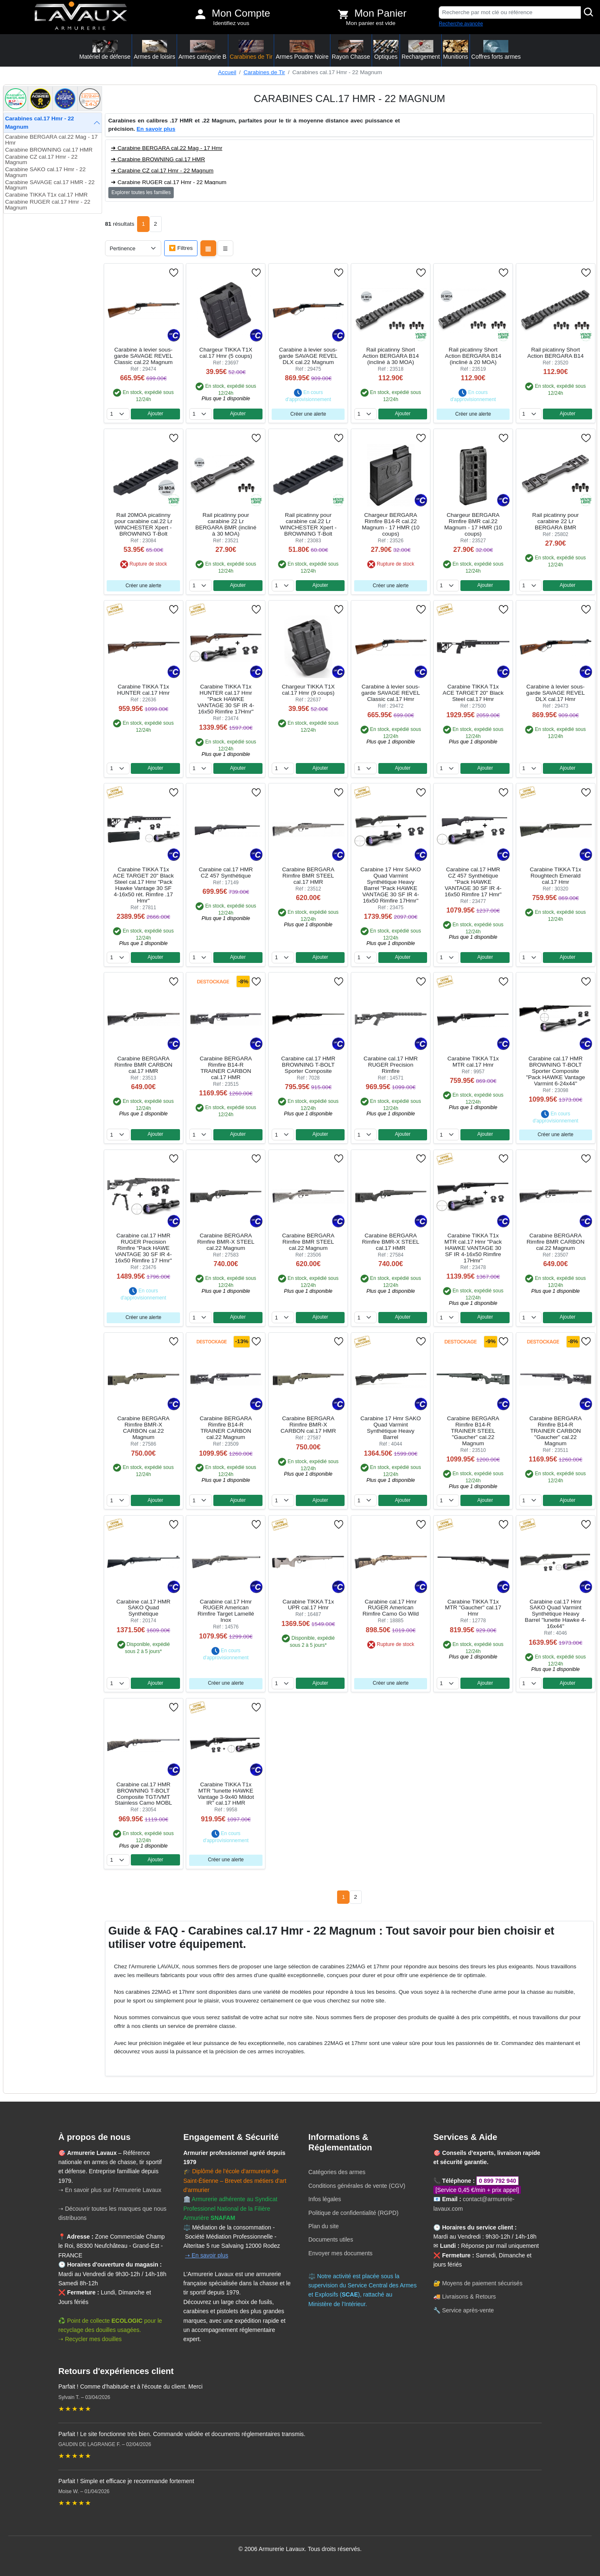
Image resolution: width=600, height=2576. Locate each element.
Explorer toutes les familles (141, 192)
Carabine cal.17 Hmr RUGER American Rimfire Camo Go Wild (390, 1607)
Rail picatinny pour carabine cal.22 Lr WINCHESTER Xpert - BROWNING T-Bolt (308, 524)
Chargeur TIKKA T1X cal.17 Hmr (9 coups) (308, 689)
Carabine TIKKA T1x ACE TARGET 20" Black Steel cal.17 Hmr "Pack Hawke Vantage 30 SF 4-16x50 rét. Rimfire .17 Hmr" (143, 885)
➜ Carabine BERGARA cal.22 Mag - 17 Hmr (166, 148)
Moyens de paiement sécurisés (482, 2283)
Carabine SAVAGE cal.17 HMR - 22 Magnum (50, 185)
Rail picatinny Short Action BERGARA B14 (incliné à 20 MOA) (473, 356)
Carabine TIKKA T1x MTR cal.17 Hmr (473, 1061)
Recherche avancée (461, 24)
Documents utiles (330, 2239)
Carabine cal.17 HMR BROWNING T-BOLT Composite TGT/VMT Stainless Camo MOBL (143, 1793)
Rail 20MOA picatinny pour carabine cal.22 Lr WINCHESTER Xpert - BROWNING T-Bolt (143, 524)
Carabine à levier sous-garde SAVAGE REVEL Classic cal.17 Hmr (390, 692)
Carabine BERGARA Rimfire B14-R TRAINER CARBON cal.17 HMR (226, 1067)
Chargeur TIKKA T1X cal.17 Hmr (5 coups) (225, 353)
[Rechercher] (588, 12)
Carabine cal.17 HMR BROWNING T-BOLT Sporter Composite (308, 1064)
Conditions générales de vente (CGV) (356, 2185)
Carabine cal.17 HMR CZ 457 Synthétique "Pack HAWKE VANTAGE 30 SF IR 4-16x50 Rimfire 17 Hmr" (473, 882)
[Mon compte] (200, 14)
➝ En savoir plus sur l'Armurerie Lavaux (110, 2190)
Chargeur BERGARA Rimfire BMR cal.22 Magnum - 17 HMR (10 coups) (473, 524)
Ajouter (155, 413)
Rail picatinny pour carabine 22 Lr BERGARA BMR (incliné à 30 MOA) (226, 524)
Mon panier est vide (370, 23)
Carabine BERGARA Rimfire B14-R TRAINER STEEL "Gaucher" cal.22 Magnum (473, 1430)
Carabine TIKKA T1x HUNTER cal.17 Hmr (143, 689)
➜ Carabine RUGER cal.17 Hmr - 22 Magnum (168, 182)
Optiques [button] (385, 50)
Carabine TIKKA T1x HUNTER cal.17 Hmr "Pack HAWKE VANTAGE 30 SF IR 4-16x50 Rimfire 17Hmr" (226, 699)
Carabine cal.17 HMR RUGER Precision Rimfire (391, 1064)
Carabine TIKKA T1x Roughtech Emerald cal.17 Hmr (555, 875)
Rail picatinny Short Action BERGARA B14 (556, 353)
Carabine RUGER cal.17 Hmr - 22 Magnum (47, 205)
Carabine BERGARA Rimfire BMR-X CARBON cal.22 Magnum (143, 1427)
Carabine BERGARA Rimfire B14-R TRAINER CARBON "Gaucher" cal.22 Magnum (556, 1430)
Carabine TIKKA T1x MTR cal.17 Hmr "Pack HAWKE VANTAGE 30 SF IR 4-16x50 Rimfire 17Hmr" (473, 1248)
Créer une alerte (308, 414)
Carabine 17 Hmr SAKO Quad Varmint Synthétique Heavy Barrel (390, 1427)
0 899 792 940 (497, 2180)
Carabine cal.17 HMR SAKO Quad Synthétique (143, 1607)
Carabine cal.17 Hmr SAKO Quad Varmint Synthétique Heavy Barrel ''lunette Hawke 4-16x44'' (555, 1614)
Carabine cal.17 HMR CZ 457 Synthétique (226, 872)
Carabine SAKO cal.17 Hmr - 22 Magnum (45, 172)
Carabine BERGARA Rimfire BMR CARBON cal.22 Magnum (556, 1241)
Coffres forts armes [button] (496, 50)
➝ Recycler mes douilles (90, 2339)
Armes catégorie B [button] (202, 50)
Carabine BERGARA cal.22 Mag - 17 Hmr (51, 140)
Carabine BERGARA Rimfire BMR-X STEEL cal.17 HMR (390, 1241)
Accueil (227, 72)
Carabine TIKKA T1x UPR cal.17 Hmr (308, 1604)
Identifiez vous (231, 23)
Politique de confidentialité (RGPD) (353, 2212)
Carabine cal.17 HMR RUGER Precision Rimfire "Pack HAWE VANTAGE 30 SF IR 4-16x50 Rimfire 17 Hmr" (143, 1248)
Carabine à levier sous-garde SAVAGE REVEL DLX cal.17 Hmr (555, 692)
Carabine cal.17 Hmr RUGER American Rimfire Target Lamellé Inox (226, 1610)
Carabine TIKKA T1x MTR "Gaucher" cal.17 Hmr (473, 1607)
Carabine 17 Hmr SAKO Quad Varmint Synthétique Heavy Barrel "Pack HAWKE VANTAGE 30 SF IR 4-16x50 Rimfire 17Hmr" (390, 885)
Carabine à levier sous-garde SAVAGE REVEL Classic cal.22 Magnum (143, 356)
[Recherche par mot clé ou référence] (510, 12)
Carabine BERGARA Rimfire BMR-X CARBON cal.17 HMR (308, 1424)
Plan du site (323, 2226)
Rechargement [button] (421, 50)
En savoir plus (156, 129)
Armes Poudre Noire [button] (302, 50)
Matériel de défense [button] (104, 50)
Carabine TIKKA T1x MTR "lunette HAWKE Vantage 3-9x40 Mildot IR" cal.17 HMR (226, 1793)
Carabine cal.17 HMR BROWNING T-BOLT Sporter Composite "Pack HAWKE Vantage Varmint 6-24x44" (555, 1071)
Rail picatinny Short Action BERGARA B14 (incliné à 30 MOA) (390, 356)
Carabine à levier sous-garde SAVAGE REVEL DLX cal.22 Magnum (308, 356)
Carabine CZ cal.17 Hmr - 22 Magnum (41, 160)
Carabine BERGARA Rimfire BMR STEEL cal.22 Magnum (308, 1241)
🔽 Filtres (181, 248)
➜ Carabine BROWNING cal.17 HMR (158, 159)
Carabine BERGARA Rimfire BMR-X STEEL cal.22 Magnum (225, 1241)
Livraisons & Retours (469, 2296)
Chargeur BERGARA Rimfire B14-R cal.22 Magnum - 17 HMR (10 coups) (390, 524)
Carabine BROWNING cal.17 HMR (48, 150)
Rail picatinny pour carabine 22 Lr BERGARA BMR (555, 521)
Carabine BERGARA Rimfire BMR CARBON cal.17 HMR (143, 1064)
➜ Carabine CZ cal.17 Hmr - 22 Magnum (162, 170)
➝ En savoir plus (206, 2255)
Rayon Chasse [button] (351, 50)
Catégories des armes (336, 2172)
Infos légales (324, 2199)
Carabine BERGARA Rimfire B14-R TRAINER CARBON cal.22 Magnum (226, 1427)
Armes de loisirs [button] (154, 50)
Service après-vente (468, 2310)
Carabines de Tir (264, 72)
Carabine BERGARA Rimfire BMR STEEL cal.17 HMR (308, 875)
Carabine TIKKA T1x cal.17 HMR (46, 195)
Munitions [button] (455, 50)
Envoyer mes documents (340, 2253)
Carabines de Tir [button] (251, 50)
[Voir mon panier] (343, 14)
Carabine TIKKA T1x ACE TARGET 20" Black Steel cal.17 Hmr (472, 692)
